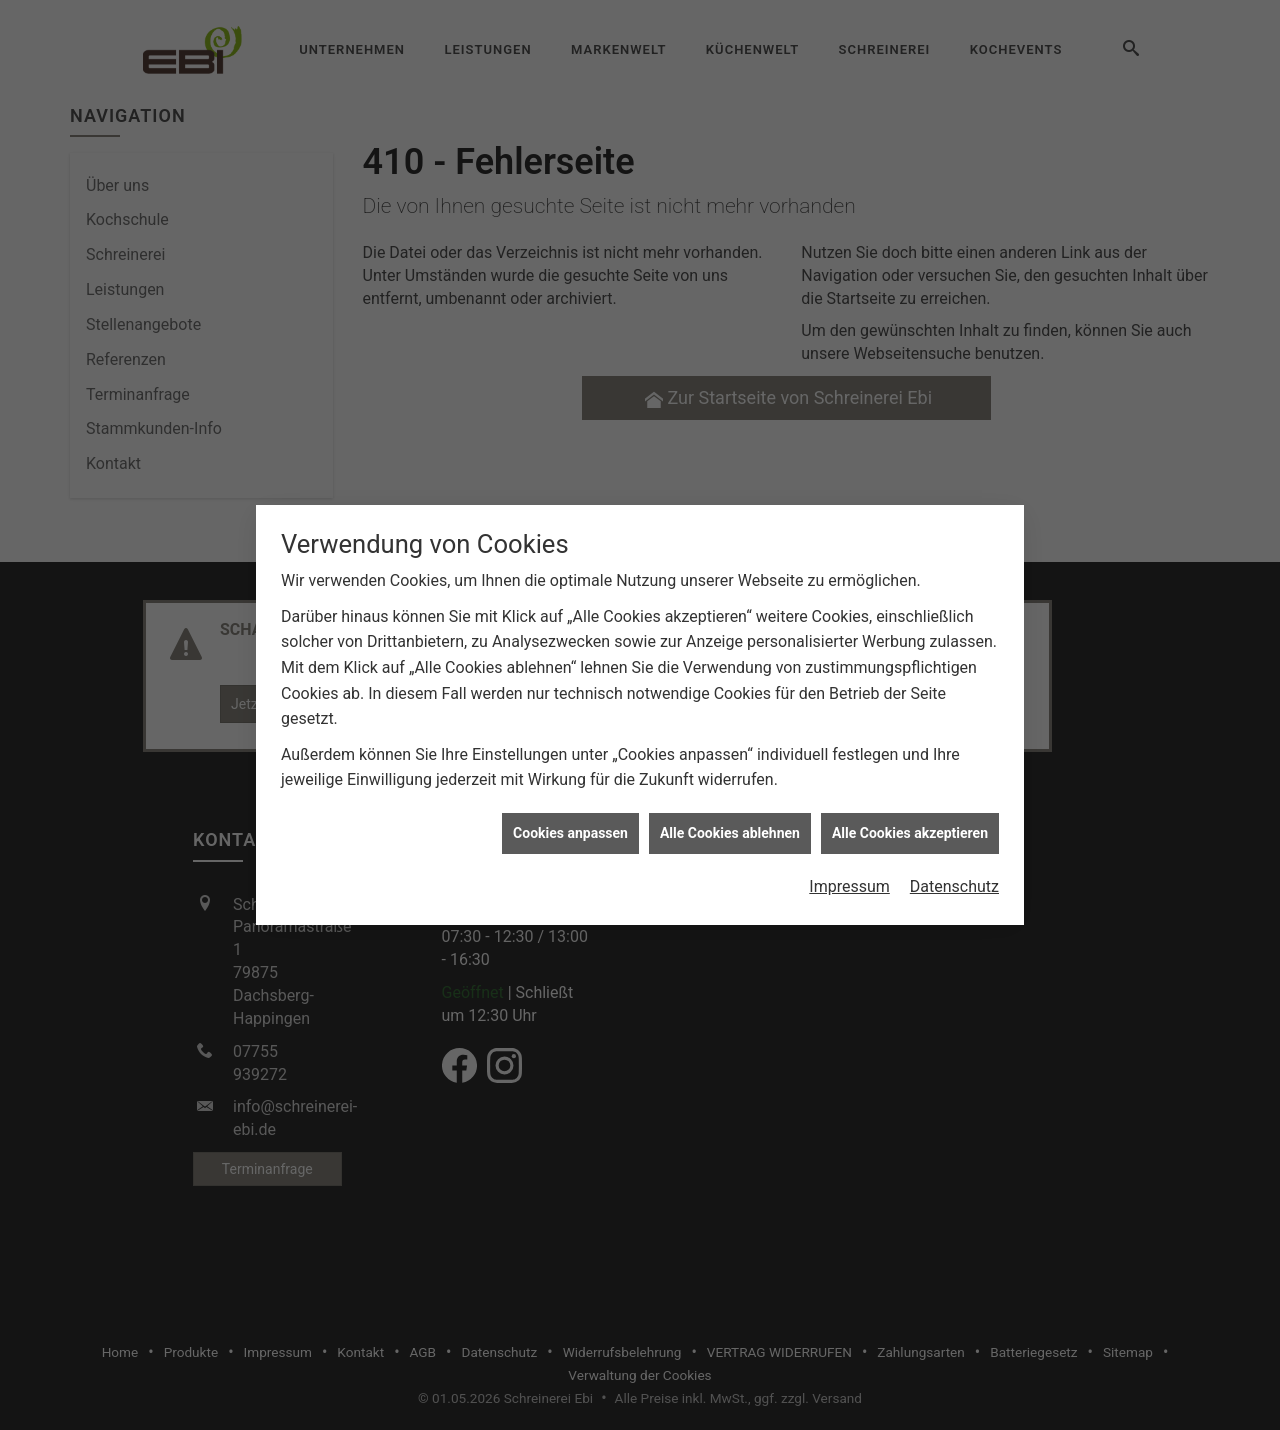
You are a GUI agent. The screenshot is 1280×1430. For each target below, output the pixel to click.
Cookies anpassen (570, 824)
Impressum (849, 877)
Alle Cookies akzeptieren (910, 824)
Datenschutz (954, 877)
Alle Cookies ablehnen (730, 824)
